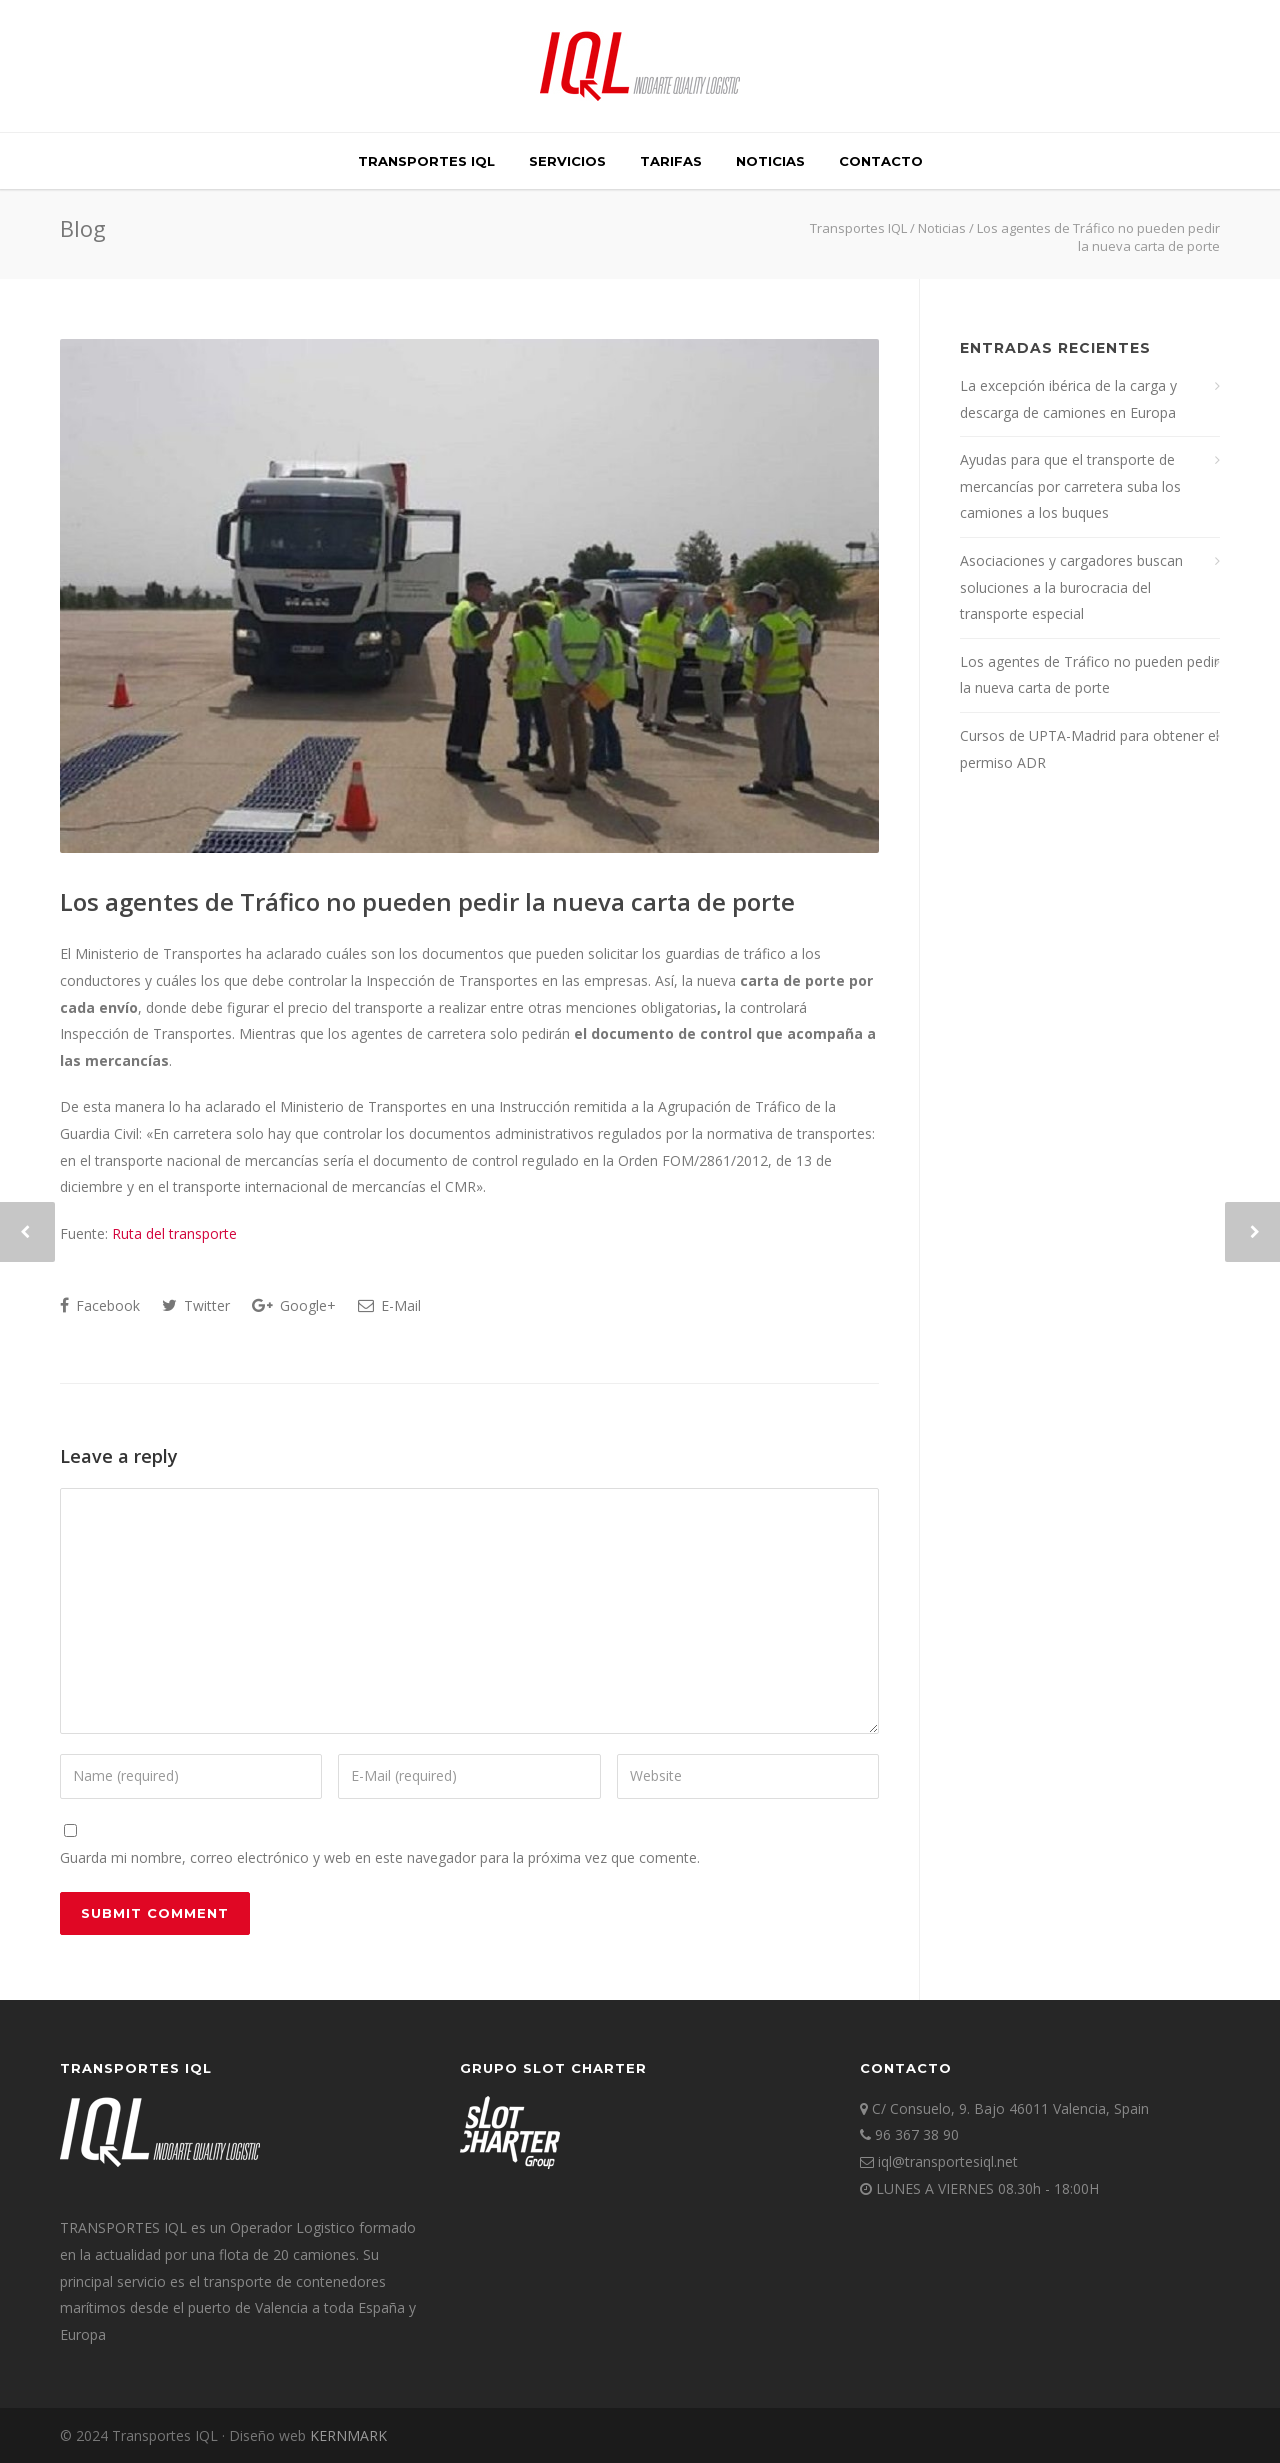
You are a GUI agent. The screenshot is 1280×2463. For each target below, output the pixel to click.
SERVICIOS (567, 161)
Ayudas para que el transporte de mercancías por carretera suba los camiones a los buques (1070, 486)
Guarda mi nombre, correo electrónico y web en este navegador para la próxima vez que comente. (380, 1857)
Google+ (294, 1305)
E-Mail (389, 1305)
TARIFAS (671, 161)
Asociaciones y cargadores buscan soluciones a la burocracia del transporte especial (1071, 587)
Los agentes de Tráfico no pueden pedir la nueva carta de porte (427, 901)
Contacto (881, 161)
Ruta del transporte (174, 1233)
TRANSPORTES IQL (426, 161)
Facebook (100, 1305)
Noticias (770, 161)
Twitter (196, 1305)
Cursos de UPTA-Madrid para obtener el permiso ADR (1089, 749)
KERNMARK (348, 2435)
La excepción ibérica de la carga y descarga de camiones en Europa (1068, 399)
